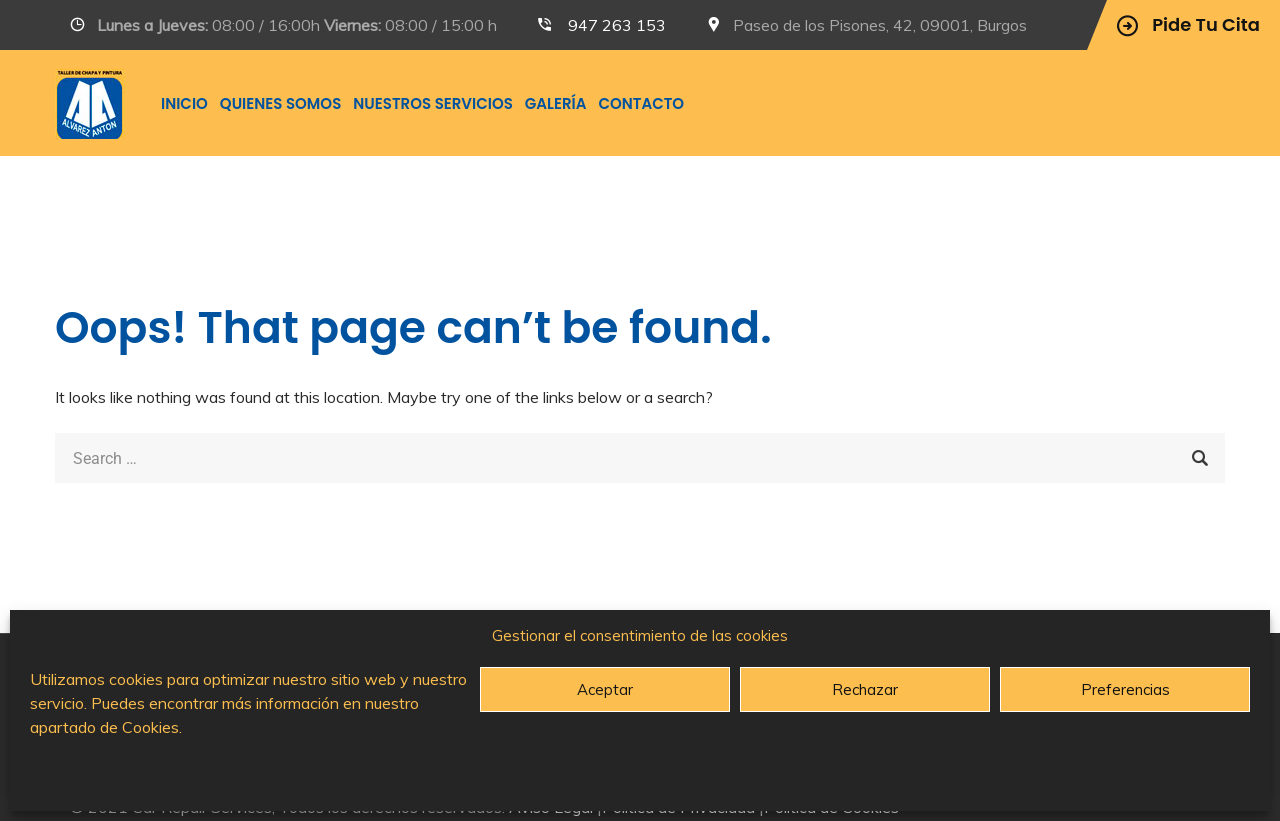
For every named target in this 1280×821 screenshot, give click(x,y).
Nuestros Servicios (433, 103)
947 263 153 (617, 25)
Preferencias (1125, 689)
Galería (556, 103)
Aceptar (605, 689)
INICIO (184, 103)
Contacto (641, 103)
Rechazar (865, 689)
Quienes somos (280, 103)
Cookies (150, 727)
